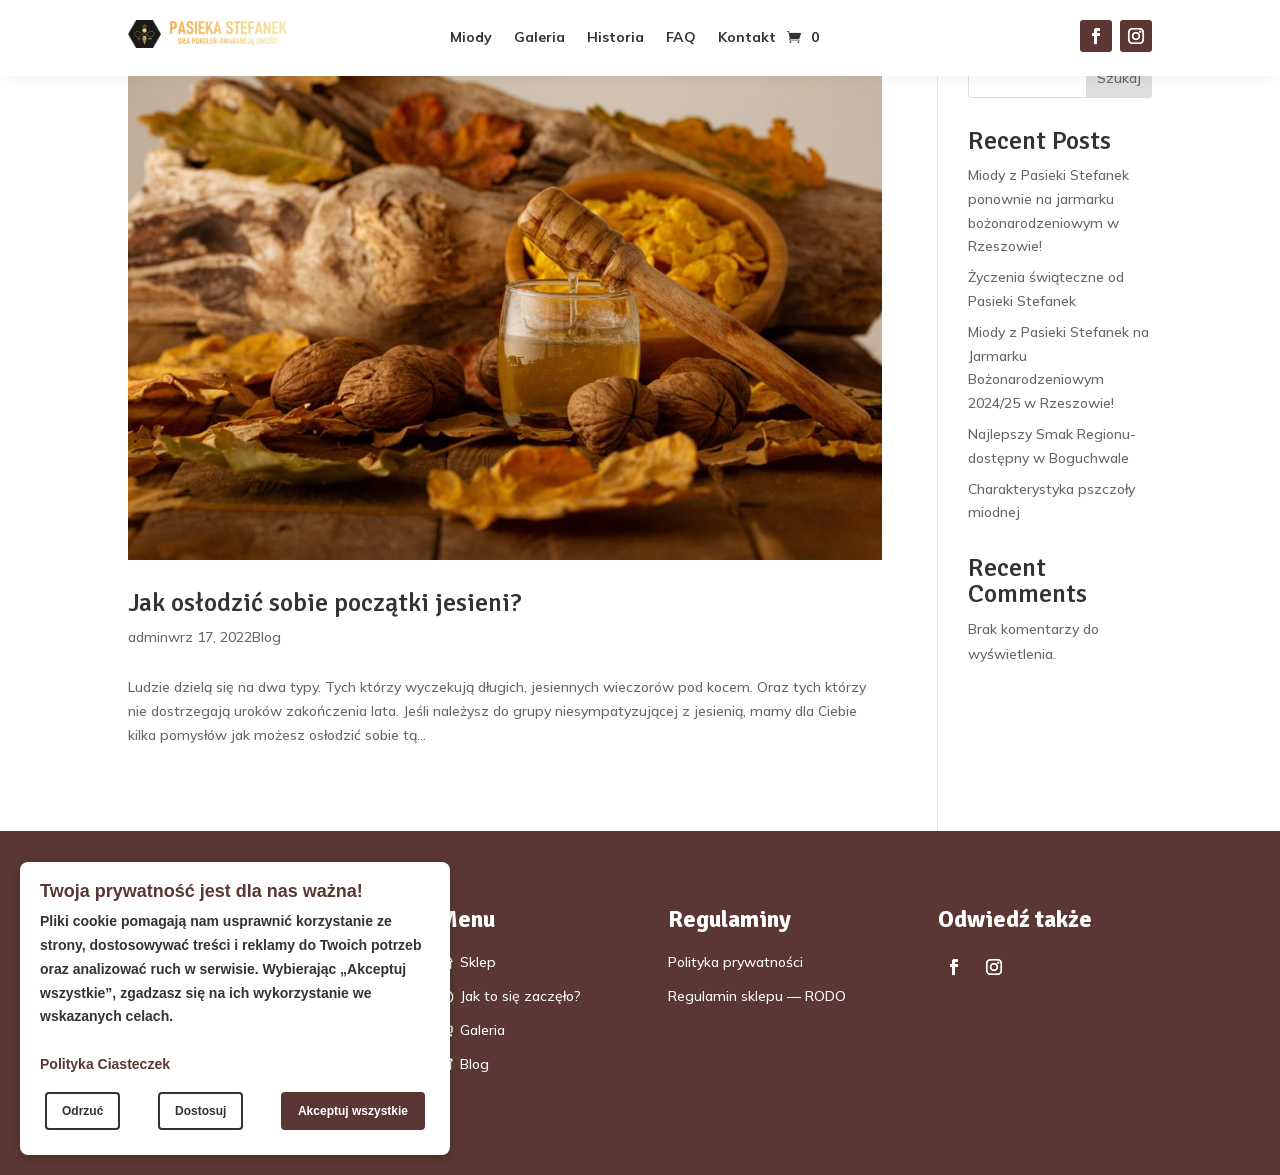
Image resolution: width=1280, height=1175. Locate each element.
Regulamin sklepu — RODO (757, 996)
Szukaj (1119, 78)
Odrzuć (82, 1111)
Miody (471, 38)
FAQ (681, 38)
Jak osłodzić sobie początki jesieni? (325, 603)
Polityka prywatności (735, 962)
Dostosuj (200, 1111)
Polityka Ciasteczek (105, 1064)
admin (148, 637)
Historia (615, 38)
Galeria (539, 38)
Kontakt (747, 38)
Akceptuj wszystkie (353, 1111)
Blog (266, 637)
